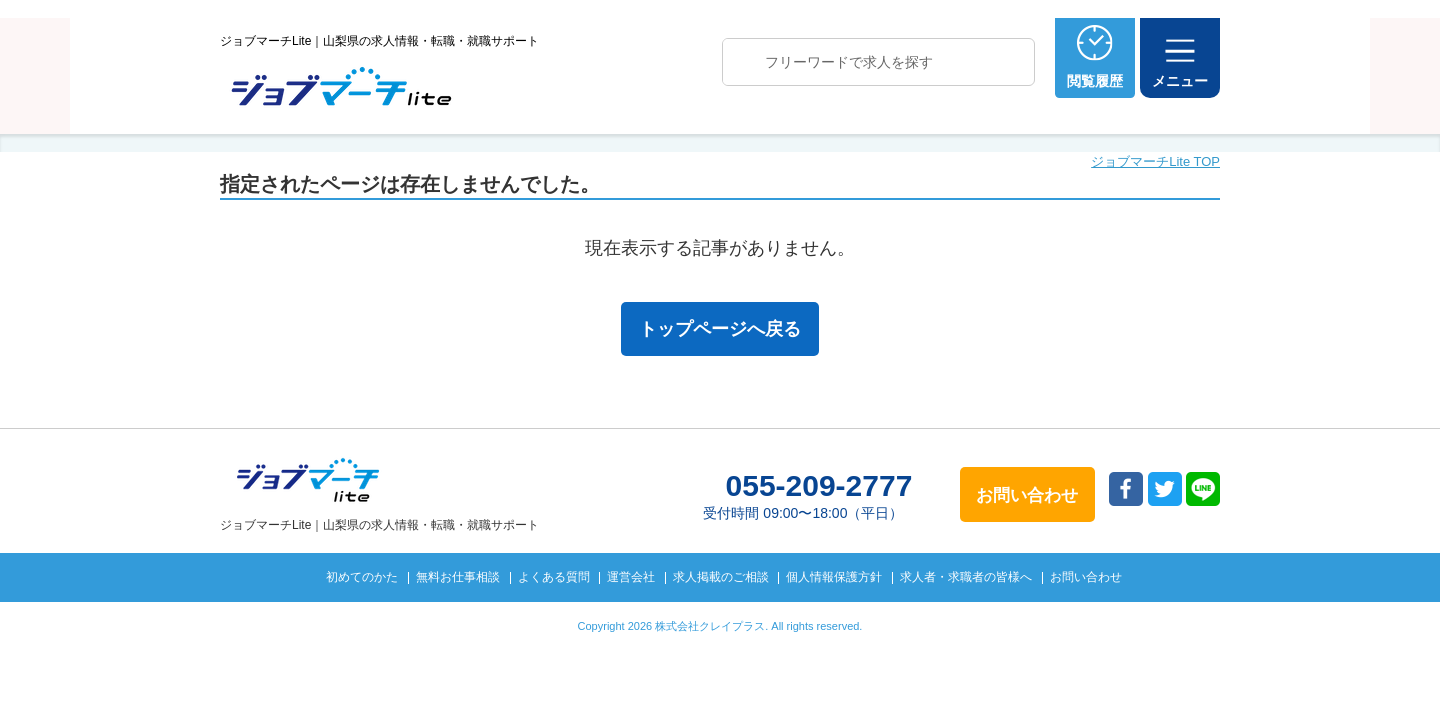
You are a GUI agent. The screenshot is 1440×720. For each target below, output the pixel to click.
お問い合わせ (1086, 577)
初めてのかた (362, 577)
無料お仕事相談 (458, 577)
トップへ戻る (1313, 671)
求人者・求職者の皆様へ (966, 577)
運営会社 (631, 577)
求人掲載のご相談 (721, 577)
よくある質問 (554, 577)
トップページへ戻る (720, 329)
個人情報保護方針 (834, 577)
